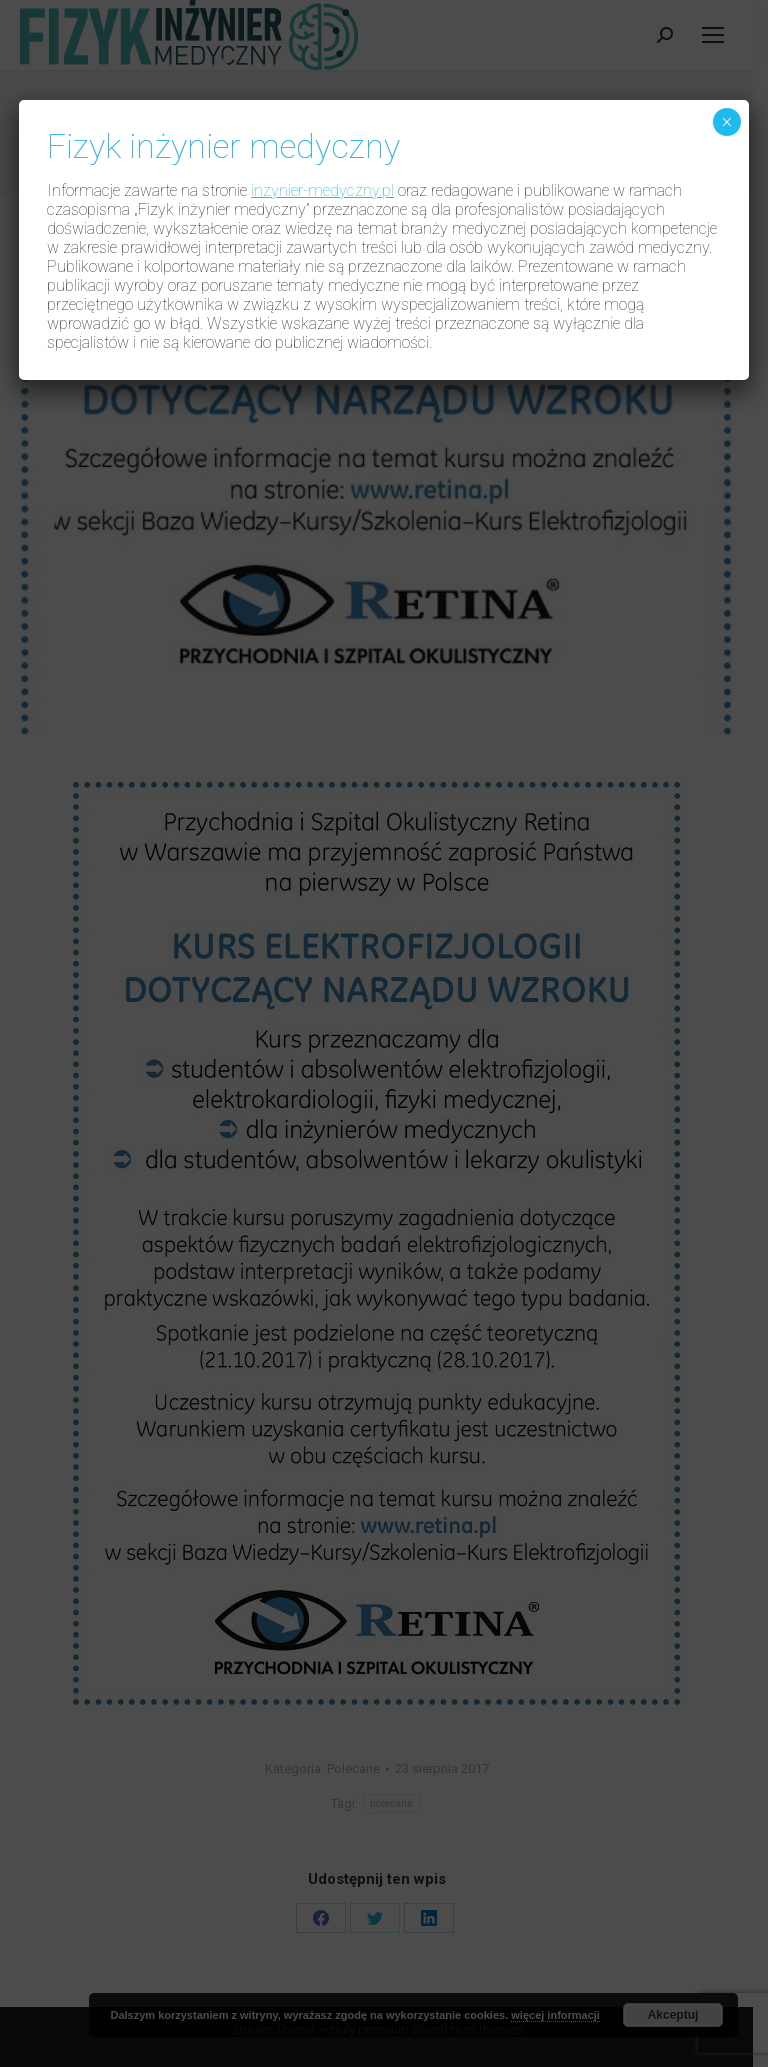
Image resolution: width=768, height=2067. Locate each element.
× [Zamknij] (726, 122)
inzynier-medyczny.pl (322, 190)
